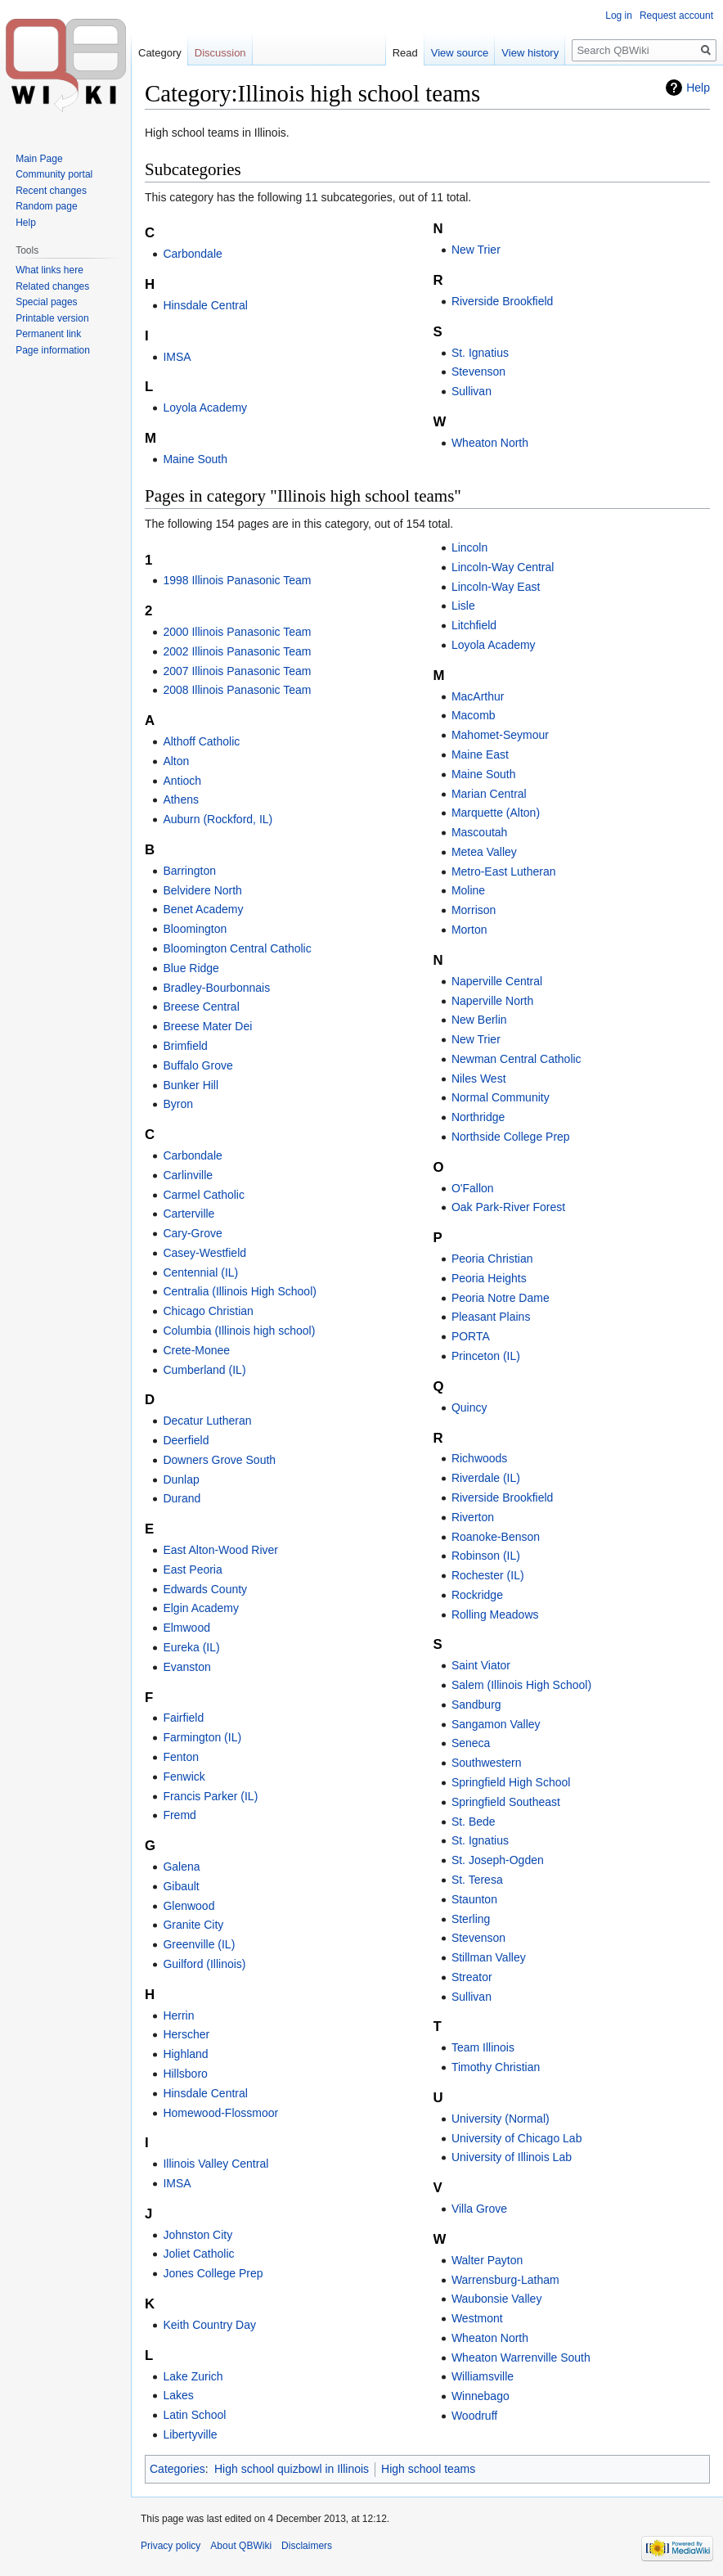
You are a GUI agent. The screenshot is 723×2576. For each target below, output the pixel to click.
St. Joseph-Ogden (497, 1860)
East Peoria (192, 1569)
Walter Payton (487, 2260)
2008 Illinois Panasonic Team (237, 689)
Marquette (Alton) (495, 812)
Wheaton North (489, 442)
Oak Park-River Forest (508, 1207)
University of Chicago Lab (516, 2138)
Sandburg (476, 1704)
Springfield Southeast (505, 1801)
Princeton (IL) (485, 1355)
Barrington (189, 870)
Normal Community (500, 1097)
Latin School (194, 2414)
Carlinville (188, 1175)
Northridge (478, 1117)
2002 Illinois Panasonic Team (237, 651)
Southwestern (486, 1762)
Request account (676, 15)
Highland (185, 2053)
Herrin (178, 2015)
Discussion (220, 53)
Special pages (46, 302)
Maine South (195, 459)
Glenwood (188, 1905)
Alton (176, 761)
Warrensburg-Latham (505, 2279)
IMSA (177, 356)
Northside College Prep (510, 1136)
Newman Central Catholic (516, 1058)
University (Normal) (500, 2118)
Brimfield (185, 1045)
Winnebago (480, 2396)
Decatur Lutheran (207, 1420)
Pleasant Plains (491, 1316)
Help (698, 87)
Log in (618, 15)
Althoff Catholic (201, 741)
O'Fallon (472, 1188)
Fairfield (183, 1717)
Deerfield (186, 1440)
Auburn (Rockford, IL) (217, 819)
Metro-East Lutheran (503, 871)
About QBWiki (241, 2545)
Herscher (186, 2034)
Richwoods (479, 1458)
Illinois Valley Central (215, 2163)
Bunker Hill (190, 1085)
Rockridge (477, 1594)
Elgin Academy (201, 1608)
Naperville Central (496, 981)
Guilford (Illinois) (204, 1963)
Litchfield (473, 625)
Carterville (188, 1213)
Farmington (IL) (202, 1737)
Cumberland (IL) (204, 1369)
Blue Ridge (191, 968)
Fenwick (183, 1776)
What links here (49, 270)
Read (405, 53)
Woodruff (474, 2415)
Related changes (52, 286)
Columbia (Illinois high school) (239, 1330)
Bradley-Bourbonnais (216, 987)
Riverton (472, 1517)
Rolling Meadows (495, 1614)
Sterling (470, 1918)
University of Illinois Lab (511, 2157)
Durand (181, 1498)
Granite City (193, 1924)
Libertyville (190, 2434)
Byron (178, 1103)
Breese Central (201, 1006)
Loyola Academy (205, 407)
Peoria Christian (492, 1258)
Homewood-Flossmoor (220, 2112)
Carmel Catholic (204, 1194)
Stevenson (478, 371)
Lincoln (469, 547)
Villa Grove (479, 2208)
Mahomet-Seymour (500, 734)
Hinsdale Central (205, 305)
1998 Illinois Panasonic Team (237, 580)
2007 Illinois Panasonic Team (237, 671)
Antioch (182, 780)
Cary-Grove (192, 1233)
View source (460, 53)
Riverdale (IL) (485, 1477)
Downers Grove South (219, 1459)
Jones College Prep (213, 2273)
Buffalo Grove (197, 1065)
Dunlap (181, 1479)
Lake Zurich (192, 2376)
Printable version (52, 318)
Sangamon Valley (496, 1724)
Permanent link (48, 334)
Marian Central (489, 793)
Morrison (473, 909)
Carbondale (192, 253)
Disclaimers (306, 2545)
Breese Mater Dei (207, 1026)
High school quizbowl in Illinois (291, 2468)
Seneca (470, 1743)
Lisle (463, 605)
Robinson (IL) (485, 1555)
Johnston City (197, 2234)
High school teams (428, 2468)
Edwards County (205, 1589)
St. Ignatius (480, 352)
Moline (468, 890)
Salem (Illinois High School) (521, 1684)
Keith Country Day (209, 2324)
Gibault (181, 1886)
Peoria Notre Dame (500, 1297)
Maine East (480, 754)
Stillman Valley (488, 1957)
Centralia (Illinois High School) (240, 1291)
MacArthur (478, 696)
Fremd (179, 1815)
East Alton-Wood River (220, 1549)
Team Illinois (482, 2047)
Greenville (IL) (199, 1944)
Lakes (178, 2395)
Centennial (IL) (200, 1272)
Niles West (478, 1078)
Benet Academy (203, 909)
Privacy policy (170, 2545)
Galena (181, 1866)
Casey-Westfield (204, 1252)
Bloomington (195, 928)
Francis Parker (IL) (210, 1796)
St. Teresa (477, 1879)
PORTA (470, 1336)
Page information (53, 350)
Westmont (477, 2318)
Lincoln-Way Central (503, 567)
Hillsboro (185, 2073)
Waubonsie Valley (496, 2298)
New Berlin (479, 1019)
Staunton (474, 1899)
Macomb (473, 715)
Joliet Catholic (198, 2253)
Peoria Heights (489, 1278)
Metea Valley (484, 851)
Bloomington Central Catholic (237, 948)
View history (530, 53)
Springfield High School (511, 1782)
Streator (471, 1977)
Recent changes (51, 190)
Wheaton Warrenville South (521, 2357)
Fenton (181, 1756)
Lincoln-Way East (495, 586)
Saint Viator (480, 1665)
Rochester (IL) (487, 1575)
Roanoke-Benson (495, 1536)
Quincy (469, 1407)
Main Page (39, 158)
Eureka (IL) (191, 1647)
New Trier (476, 249)
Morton (469, 929)
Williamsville (482, 2376)
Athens (181, 799)
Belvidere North (202, 890)
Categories (177, 2468)
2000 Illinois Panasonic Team (237, 631)
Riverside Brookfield (502, 301)
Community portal (54, 174)
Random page (46, 206)
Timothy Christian (495, 2067)
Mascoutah (479, 832)
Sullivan (471, 391)
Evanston (186, 1666)
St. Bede (473, 1821)
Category (160, 53)
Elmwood (186, 1627)
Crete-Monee (196, 1350)
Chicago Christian (208, 1310)
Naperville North (492, 1000)
